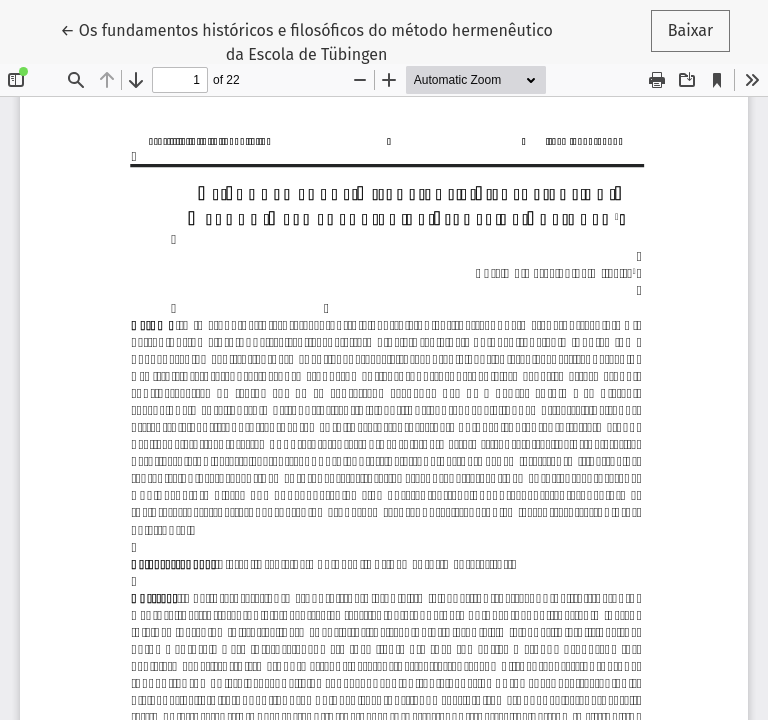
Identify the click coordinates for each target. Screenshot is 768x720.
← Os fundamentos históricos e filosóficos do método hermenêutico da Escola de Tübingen (306, 41)
